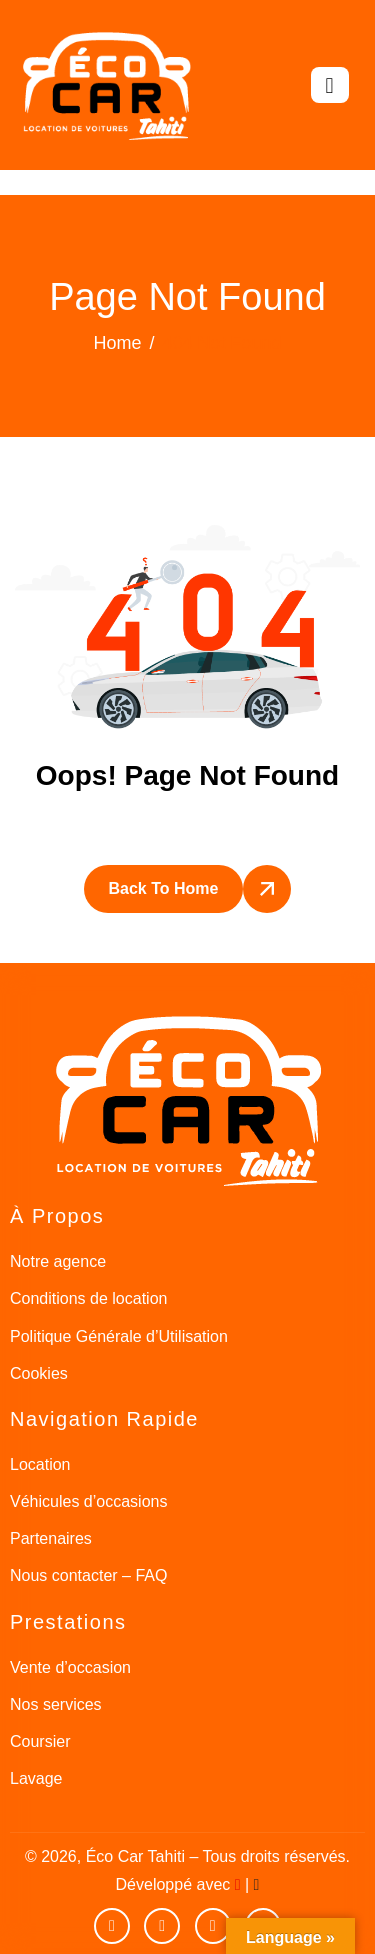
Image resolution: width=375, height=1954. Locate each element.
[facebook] (162, 1926)
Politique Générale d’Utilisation (119, 1336)
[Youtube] (112, 1926)
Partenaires (51, 1538)
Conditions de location (88, 1298)
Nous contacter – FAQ (88, 1575)
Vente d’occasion (70, 1667)
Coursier (40, 1741)
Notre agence (58, 1261)
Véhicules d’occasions (88, 1501)
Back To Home (164, 888)
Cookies (39, 1373)
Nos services (56, 1704)
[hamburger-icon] (330, 85)
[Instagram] (213, 1926)
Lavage (36, 1778)
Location (40, 1464)
